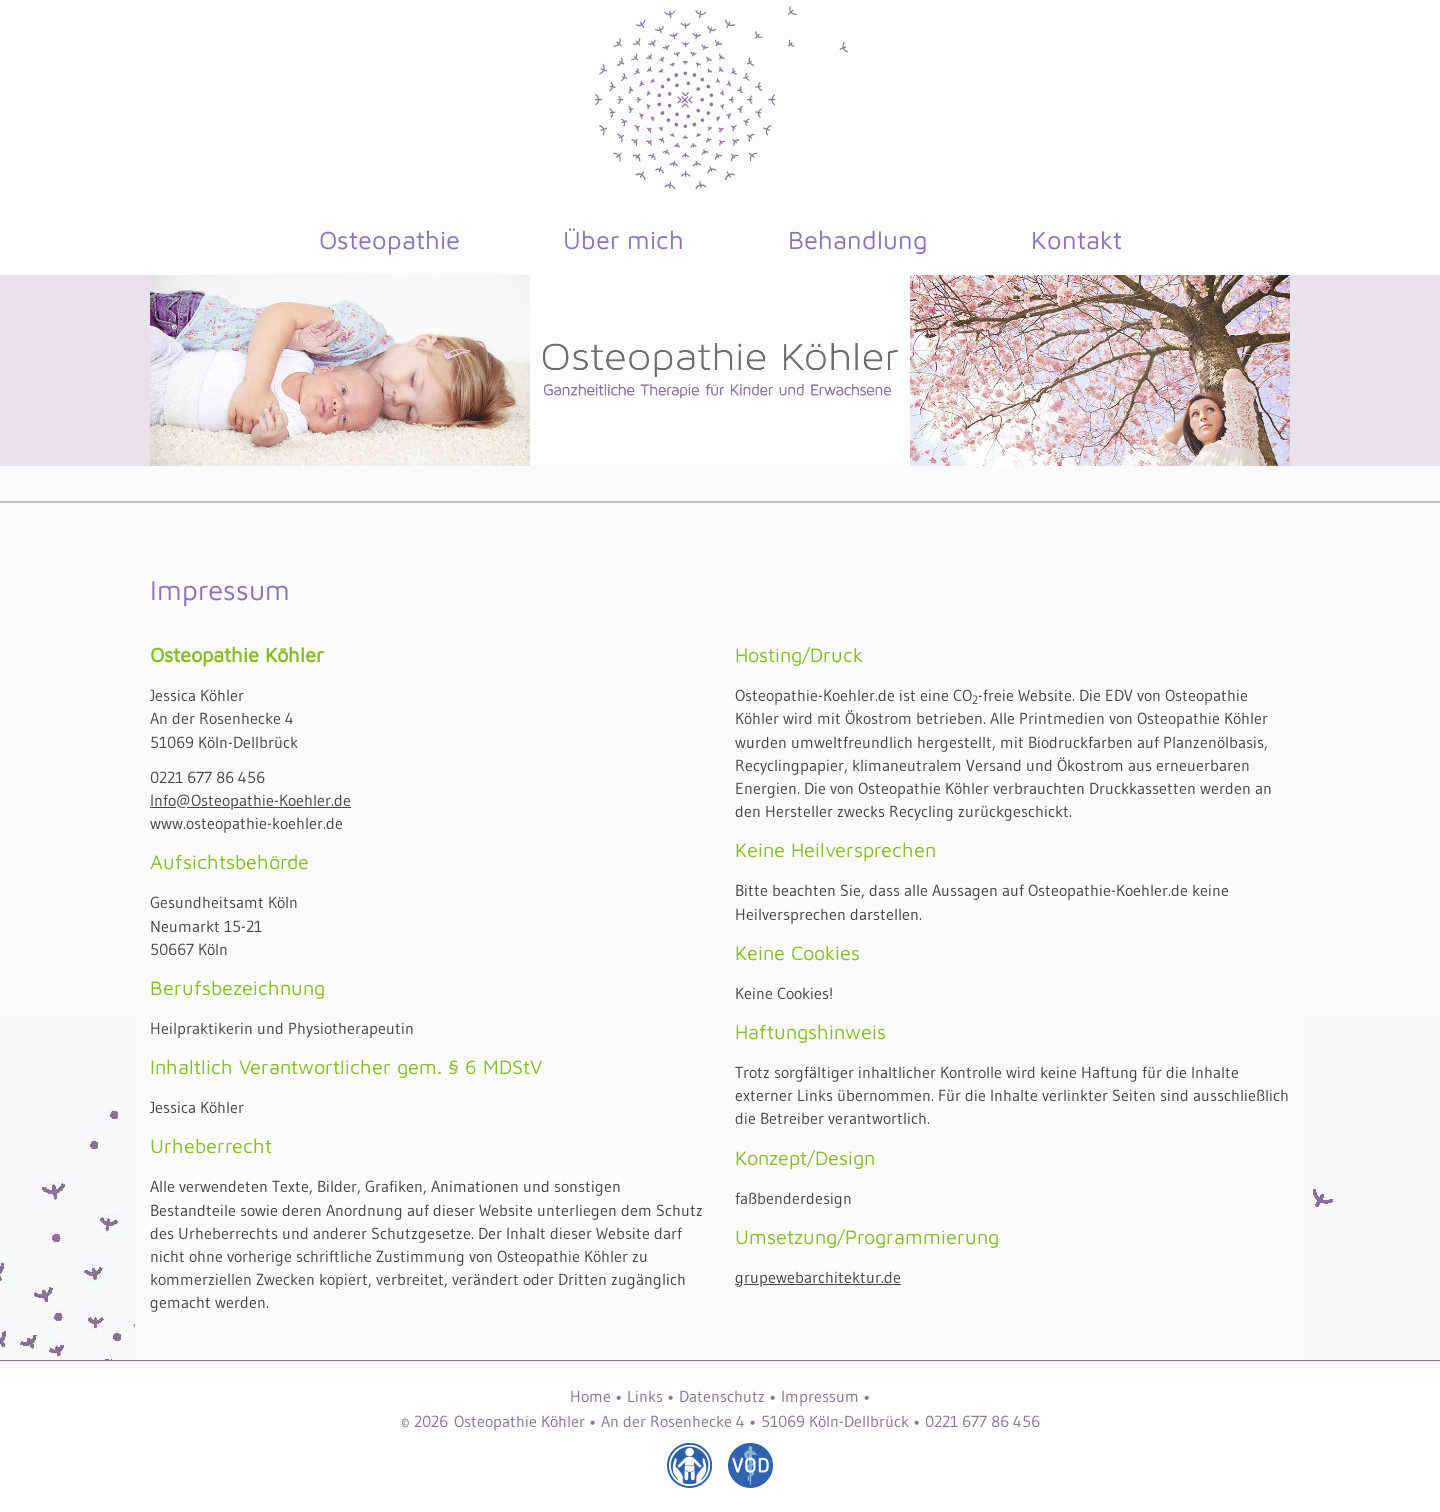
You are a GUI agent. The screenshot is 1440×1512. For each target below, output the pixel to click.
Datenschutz (722, 1396)
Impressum (820, 1396)
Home (590, 1396)
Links (645, 1396)
